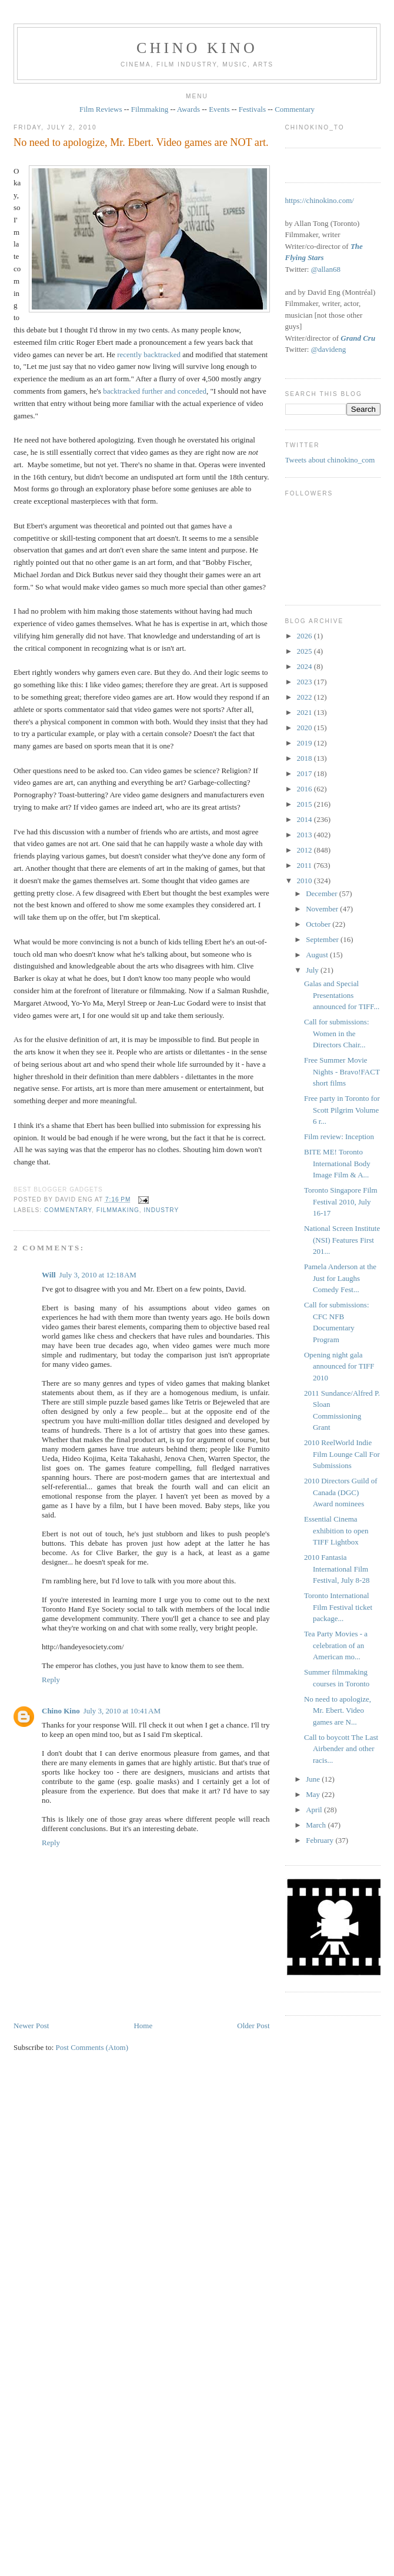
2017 (305, 773)
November (323, 908)
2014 (305, 819)
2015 (305, 804)
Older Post (253, 2025)
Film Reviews (100, 109)
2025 (305, 651)
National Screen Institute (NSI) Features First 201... (342, 1240)
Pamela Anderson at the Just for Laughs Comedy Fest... (340, 1278)
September (323, 939)
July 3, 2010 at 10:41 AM (122, 1710)
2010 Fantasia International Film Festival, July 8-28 (336, 1569)
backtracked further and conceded (154, 391)
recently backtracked (149, 354)
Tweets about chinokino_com (330, 459)
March (317, 1824)
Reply (51, 1679)
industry (161, 1210)
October (319, 924)
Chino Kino (61, 1710)
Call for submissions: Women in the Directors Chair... (336, 1033)
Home (142, 2025)
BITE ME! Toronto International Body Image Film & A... (337, 1163)
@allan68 (325, 269)
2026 (305, 635)
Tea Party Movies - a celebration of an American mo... (336, 1645)
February (320, 1840)
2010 (305, 880)
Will (49, 1274)
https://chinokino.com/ (319, 200)
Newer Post (31, 2025)
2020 (305, 727)
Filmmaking (150, 109)
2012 (305, 850)
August (318, 954)
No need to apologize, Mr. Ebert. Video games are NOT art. (141, 142)
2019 (305, 742)
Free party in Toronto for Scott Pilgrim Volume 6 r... (342, 1110)
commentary (68, 1210)
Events (219, 109)
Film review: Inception (339, 1136)
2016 (305, 788)
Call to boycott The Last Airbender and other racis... (341, 1749)
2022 (305, 697)
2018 (305, 758)
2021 (305, 712)
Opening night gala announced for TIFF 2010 (339, 1366)
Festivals (252, 109)
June (314, 1779)
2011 (305, 865)
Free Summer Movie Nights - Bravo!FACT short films (342, 1071)
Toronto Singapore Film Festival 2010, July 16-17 (341, 1201)
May (314, 1794)
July (313, 970)
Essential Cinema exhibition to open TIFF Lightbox (336, 1530)
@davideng (328, 349)
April (315, 1809)
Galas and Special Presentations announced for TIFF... (341, 995)
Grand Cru (357, 338)
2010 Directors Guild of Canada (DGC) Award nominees (341, 1492)
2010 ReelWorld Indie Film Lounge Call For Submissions (342, 1454)
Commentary (295, 109)
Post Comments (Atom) (92, 2047)
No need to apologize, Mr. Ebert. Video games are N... (337, 1710)
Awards (188, 109)
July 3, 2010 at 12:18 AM (97, 1274)
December (322, 893)
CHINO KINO (197, 47)
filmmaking (117, 1210)
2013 (305, 834)
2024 (305, 666)
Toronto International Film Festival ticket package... (338, 1607)
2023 (305, 681)
